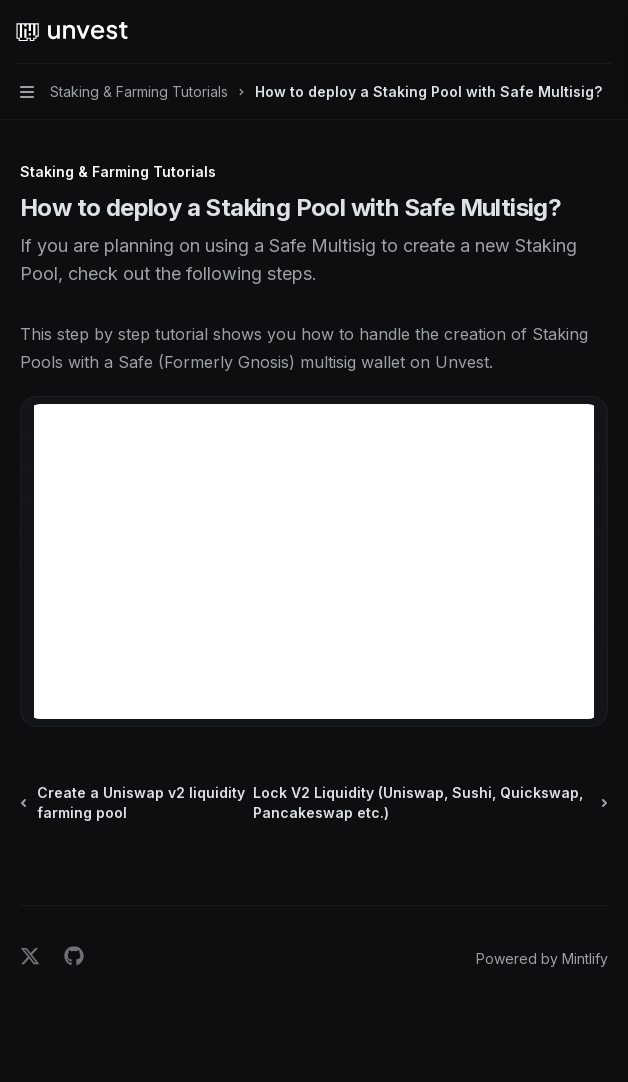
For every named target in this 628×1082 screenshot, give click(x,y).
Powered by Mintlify (542, 958)
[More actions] (602, 32)
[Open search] (564, 32)
